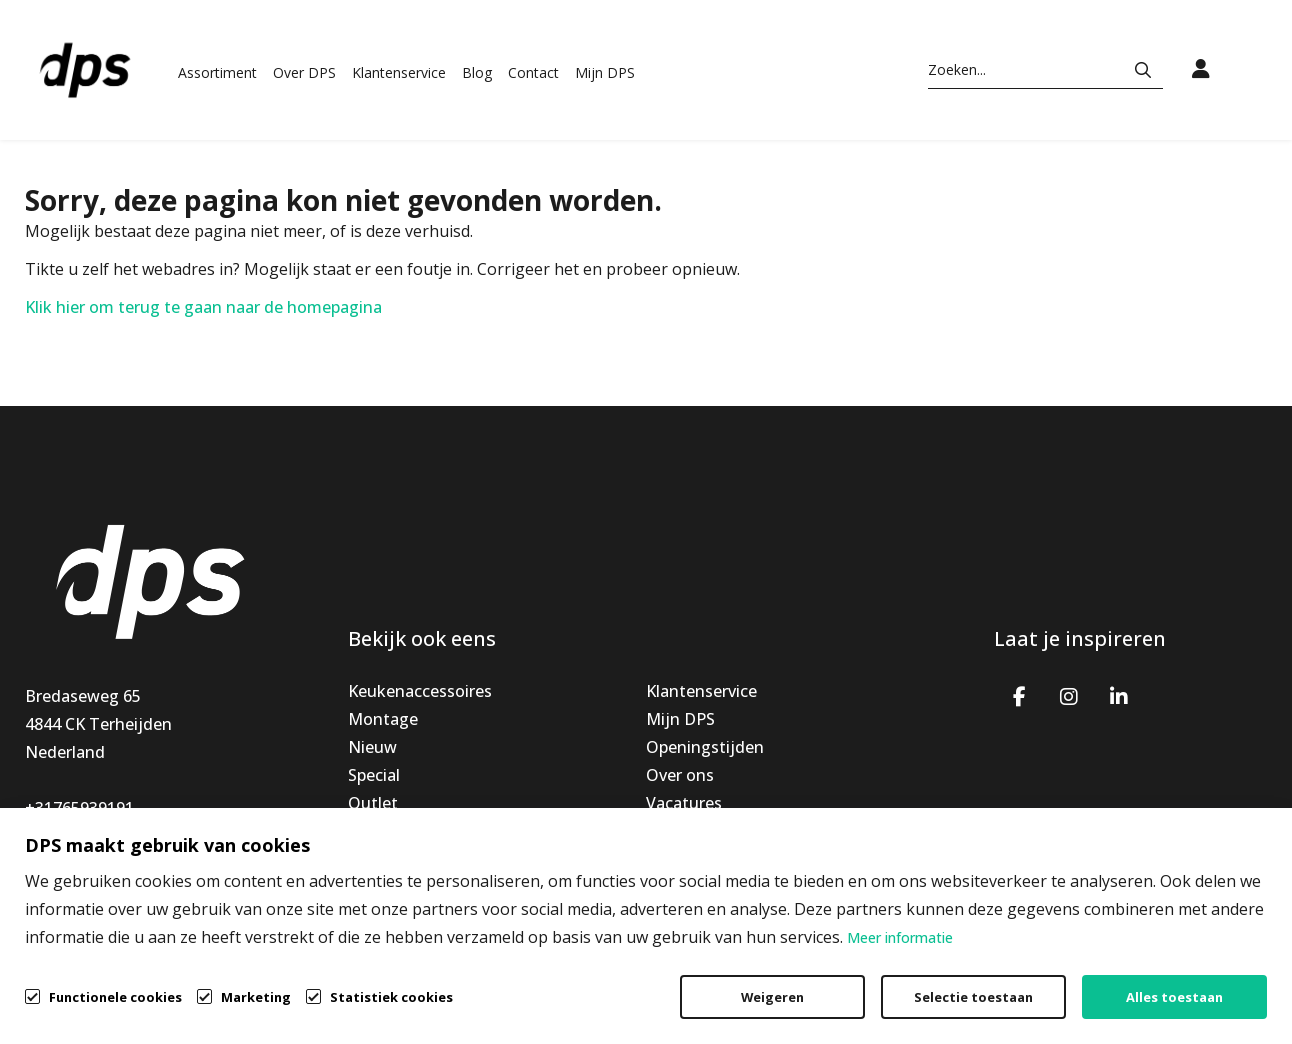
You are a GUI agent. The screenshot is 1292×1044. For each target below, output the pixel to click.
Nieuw (372, 747)
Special (374, 775)
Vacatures (684, 803)
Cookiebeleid (1168, 980)
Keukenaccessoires (420, 691)
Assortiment (217, 72)
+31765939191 (79, 808)
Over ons (680, 775)
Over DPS (304, 72)
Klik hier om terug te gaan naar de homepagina (203, 307)
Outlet (373, 803)
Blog (477, 72)
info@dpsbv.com (88, 836)
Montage (383, 719)
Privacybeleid (1021, 980)
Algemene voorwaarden (832, 980)
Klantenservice (399, 72)
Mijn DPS (605, 72)
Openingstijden (705, 747)
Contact (533, 72)
